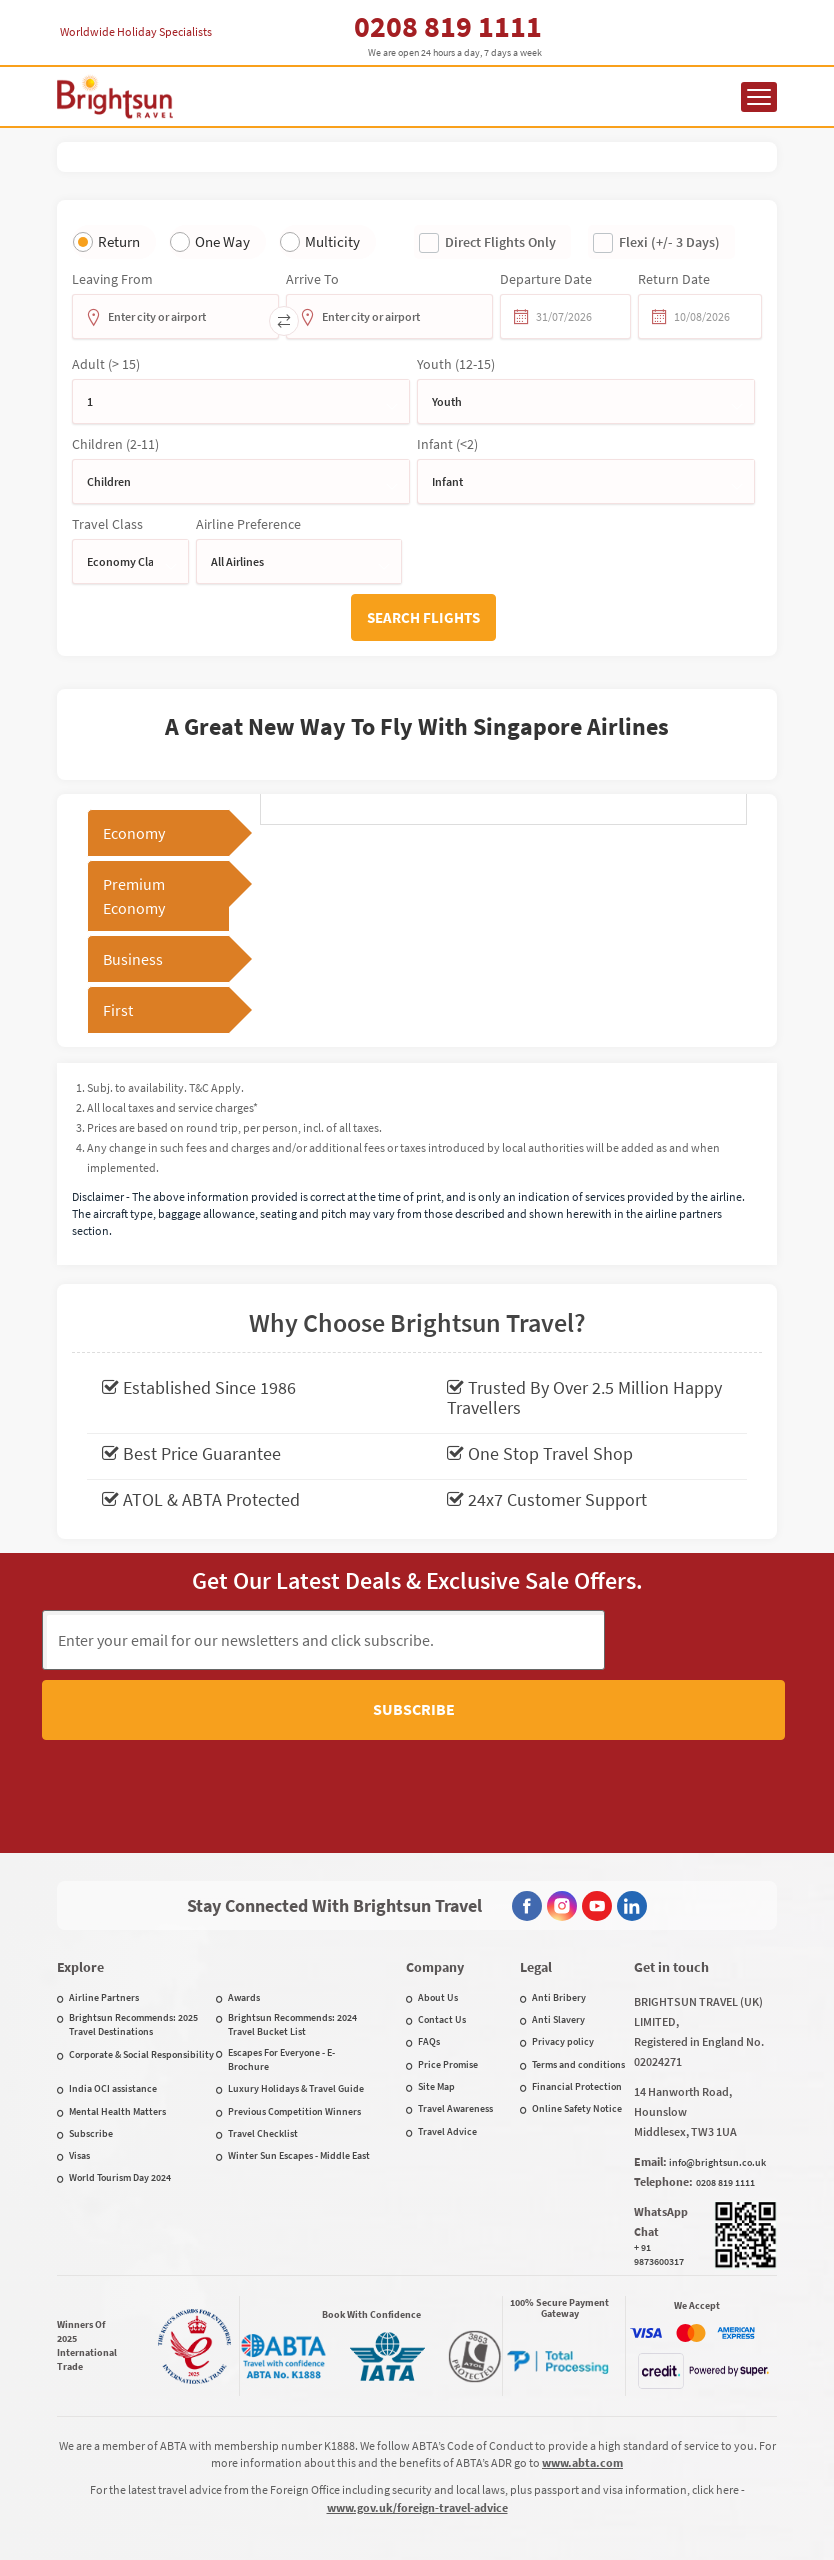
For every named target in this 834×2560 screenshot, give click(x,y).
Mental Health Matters (117, 2040)
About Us (438, 1926)
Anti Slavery (558, 1948)
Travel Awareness (455, 2037)
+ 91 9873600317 (659, 2183)
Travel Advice (447, 2060)
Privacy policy (563, 1970)
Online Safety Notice (577, 2037)
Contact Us (442, 1948)
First (118, 1010)
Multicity (332, 241)
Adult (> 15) (106, 364)
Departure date (546, 279)
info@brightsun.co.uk (717, 2091)
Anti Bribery (559, 1926)
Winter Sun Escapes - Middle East (299, 2084)
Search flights (423, 617)
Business (133, 959)
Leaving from (112, 279)
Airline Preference (248, 524)
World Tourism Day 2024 (120, 2106)
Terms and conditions (578, 1993)
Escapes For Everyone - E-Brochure (281, 1988)
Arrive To (312, 279)
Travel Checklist (263, 2062)
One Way (222, 241)
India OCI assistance (113, 2017)
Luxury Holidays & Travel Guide (296, 2017)
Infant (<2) (447, 444)
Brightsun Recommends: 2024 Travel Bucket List (292, 1953)
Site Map (436, 2015)
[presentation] (417, 1723)
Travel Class (107, 524)
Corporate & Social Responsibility (141, 1983)
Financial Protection (577, 2015)
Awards (244, 1926)
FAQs (429, 1970)
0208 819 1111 (448, 26)
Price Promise (448, 1993)
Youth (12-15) (456, 364)
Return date (674, 279)
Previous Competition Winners (294, 2040)
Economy (134, 833)
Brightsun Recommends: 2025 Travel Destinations (133, 1953)
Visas (79, 2084)
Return (119, 241)
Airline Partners (104, 1926)
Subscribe (698, 1639)
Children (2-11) (115, 444)
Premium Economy (134, 896)
